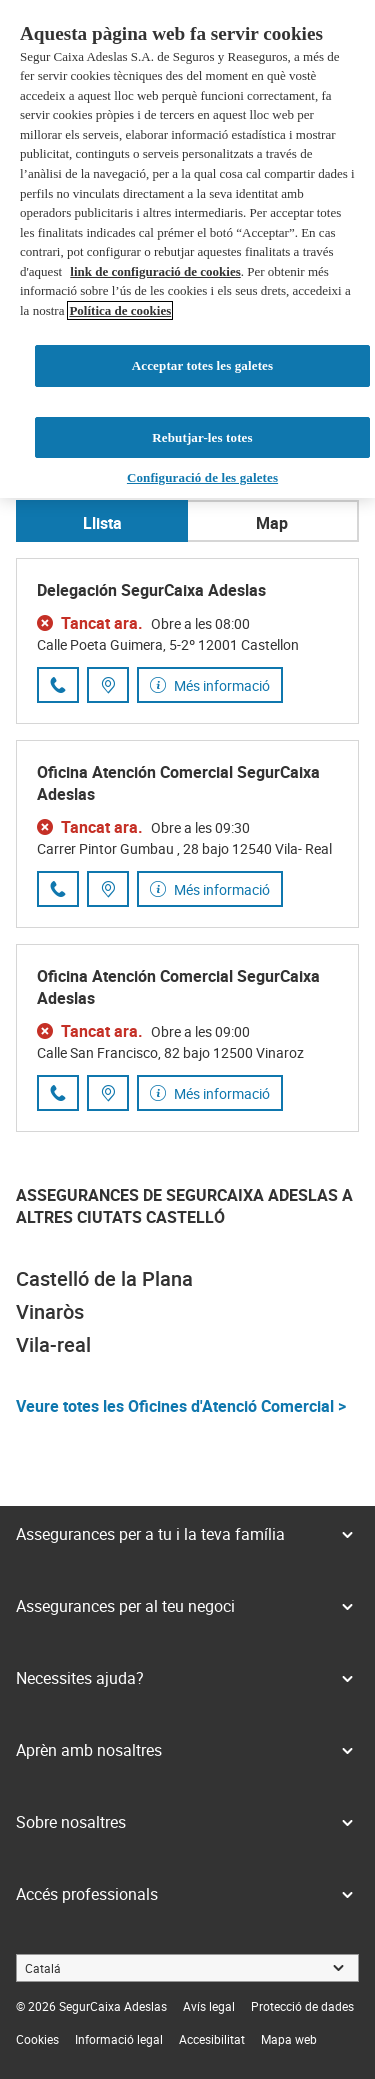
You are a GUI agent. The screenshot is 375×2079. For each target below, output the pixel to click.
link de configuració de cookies (155, 226)
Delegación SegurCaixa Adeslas (151, 590)
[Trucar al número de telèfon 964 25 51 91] (58, 889)
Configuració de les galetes (202, 433)
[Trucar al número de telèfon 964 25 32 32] (58, 685)
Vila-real (53, 1344)
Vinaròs (50, 1311)
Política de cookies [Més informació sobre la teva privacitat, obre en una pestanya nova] (120, 265)
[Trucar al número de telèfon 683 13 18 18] (58, 1093)
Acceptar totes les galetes (202, 320)
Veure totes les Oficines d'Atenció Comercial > (181, 1406)
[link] (209, 2006)
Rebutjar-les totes (202, 392)
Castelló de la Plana (104, 1278)
